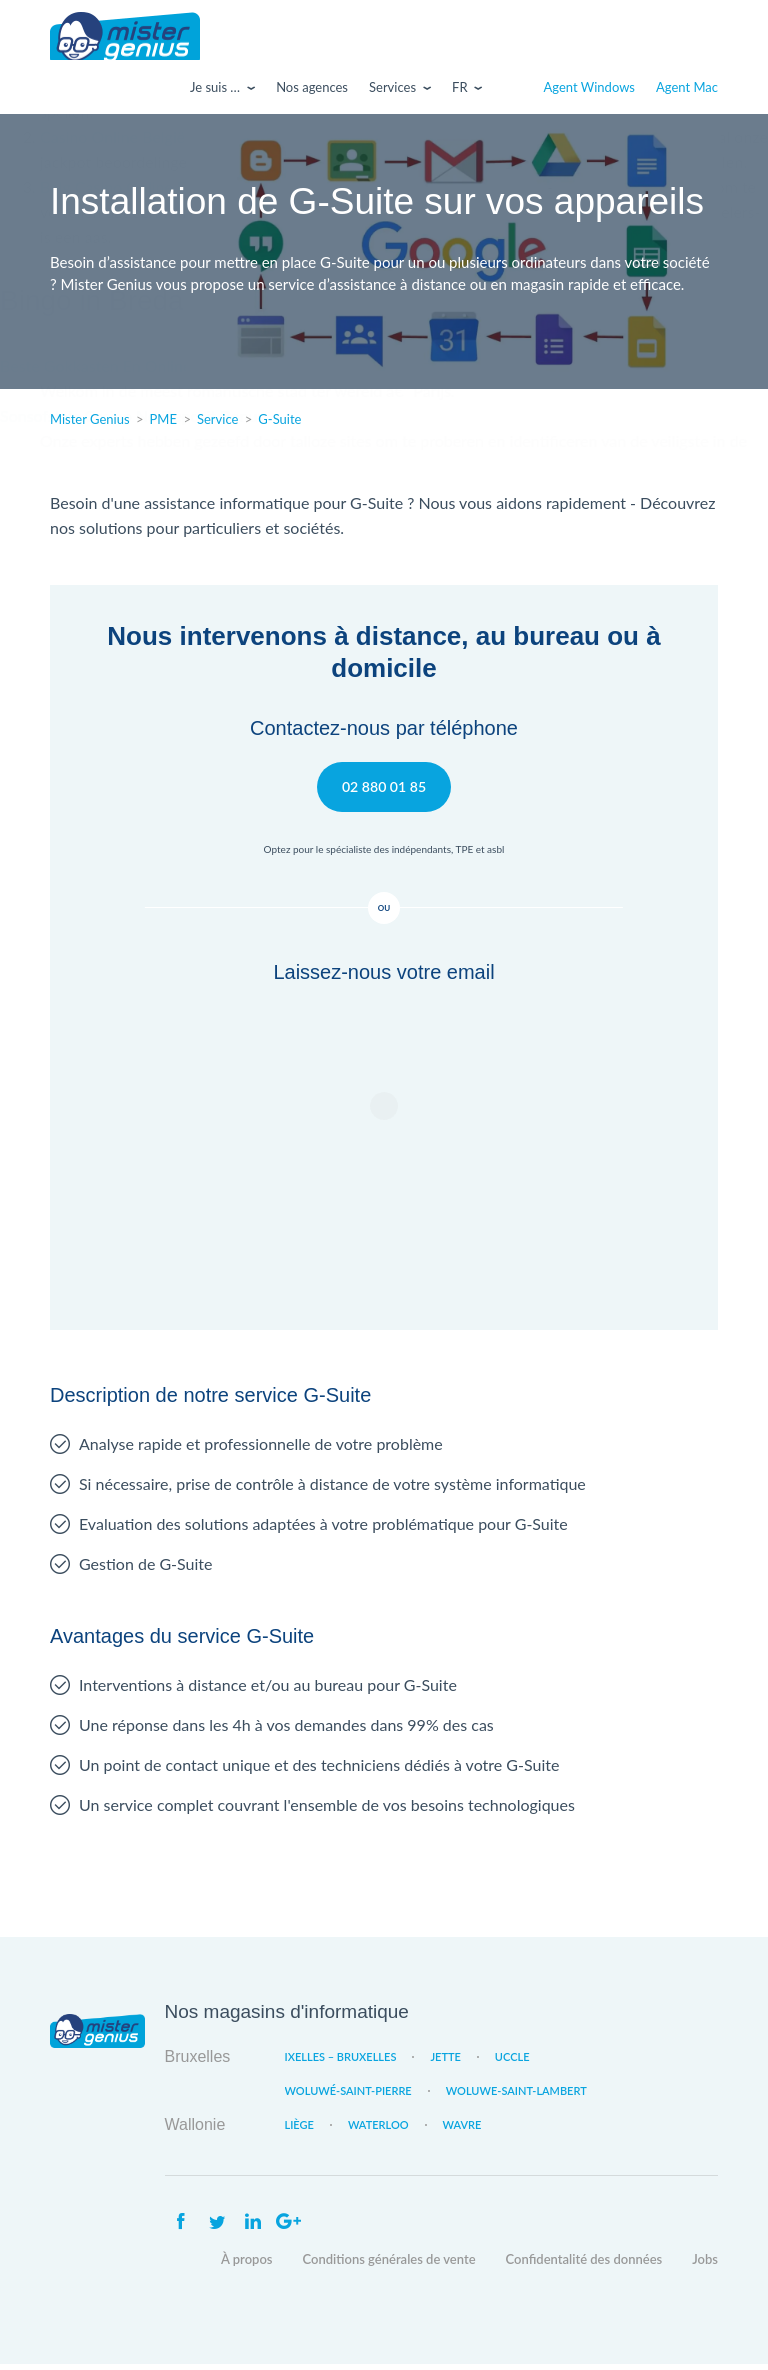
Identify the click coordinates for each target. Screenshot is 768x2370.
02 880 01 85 (383, 791)
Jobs (705, 2265)
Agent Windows (589, 93)
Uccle (512, 2062)
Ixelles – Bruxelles (341, 2062)
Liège (299, 2130)
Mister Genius (125, 39)
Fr (460, 93)
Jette (445, 2062)
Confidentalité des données (584, 2265)
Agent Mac (687, 93)
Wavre (462, 2130)
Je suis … (215, 93)
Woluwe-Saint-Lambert (516, 2096)
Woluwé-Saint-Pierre (348, 2096)
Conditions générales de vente (389, 2265)
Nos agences (312, 93)
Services (392, 93)
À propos (247, 2265)
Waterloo (378, 2130)
